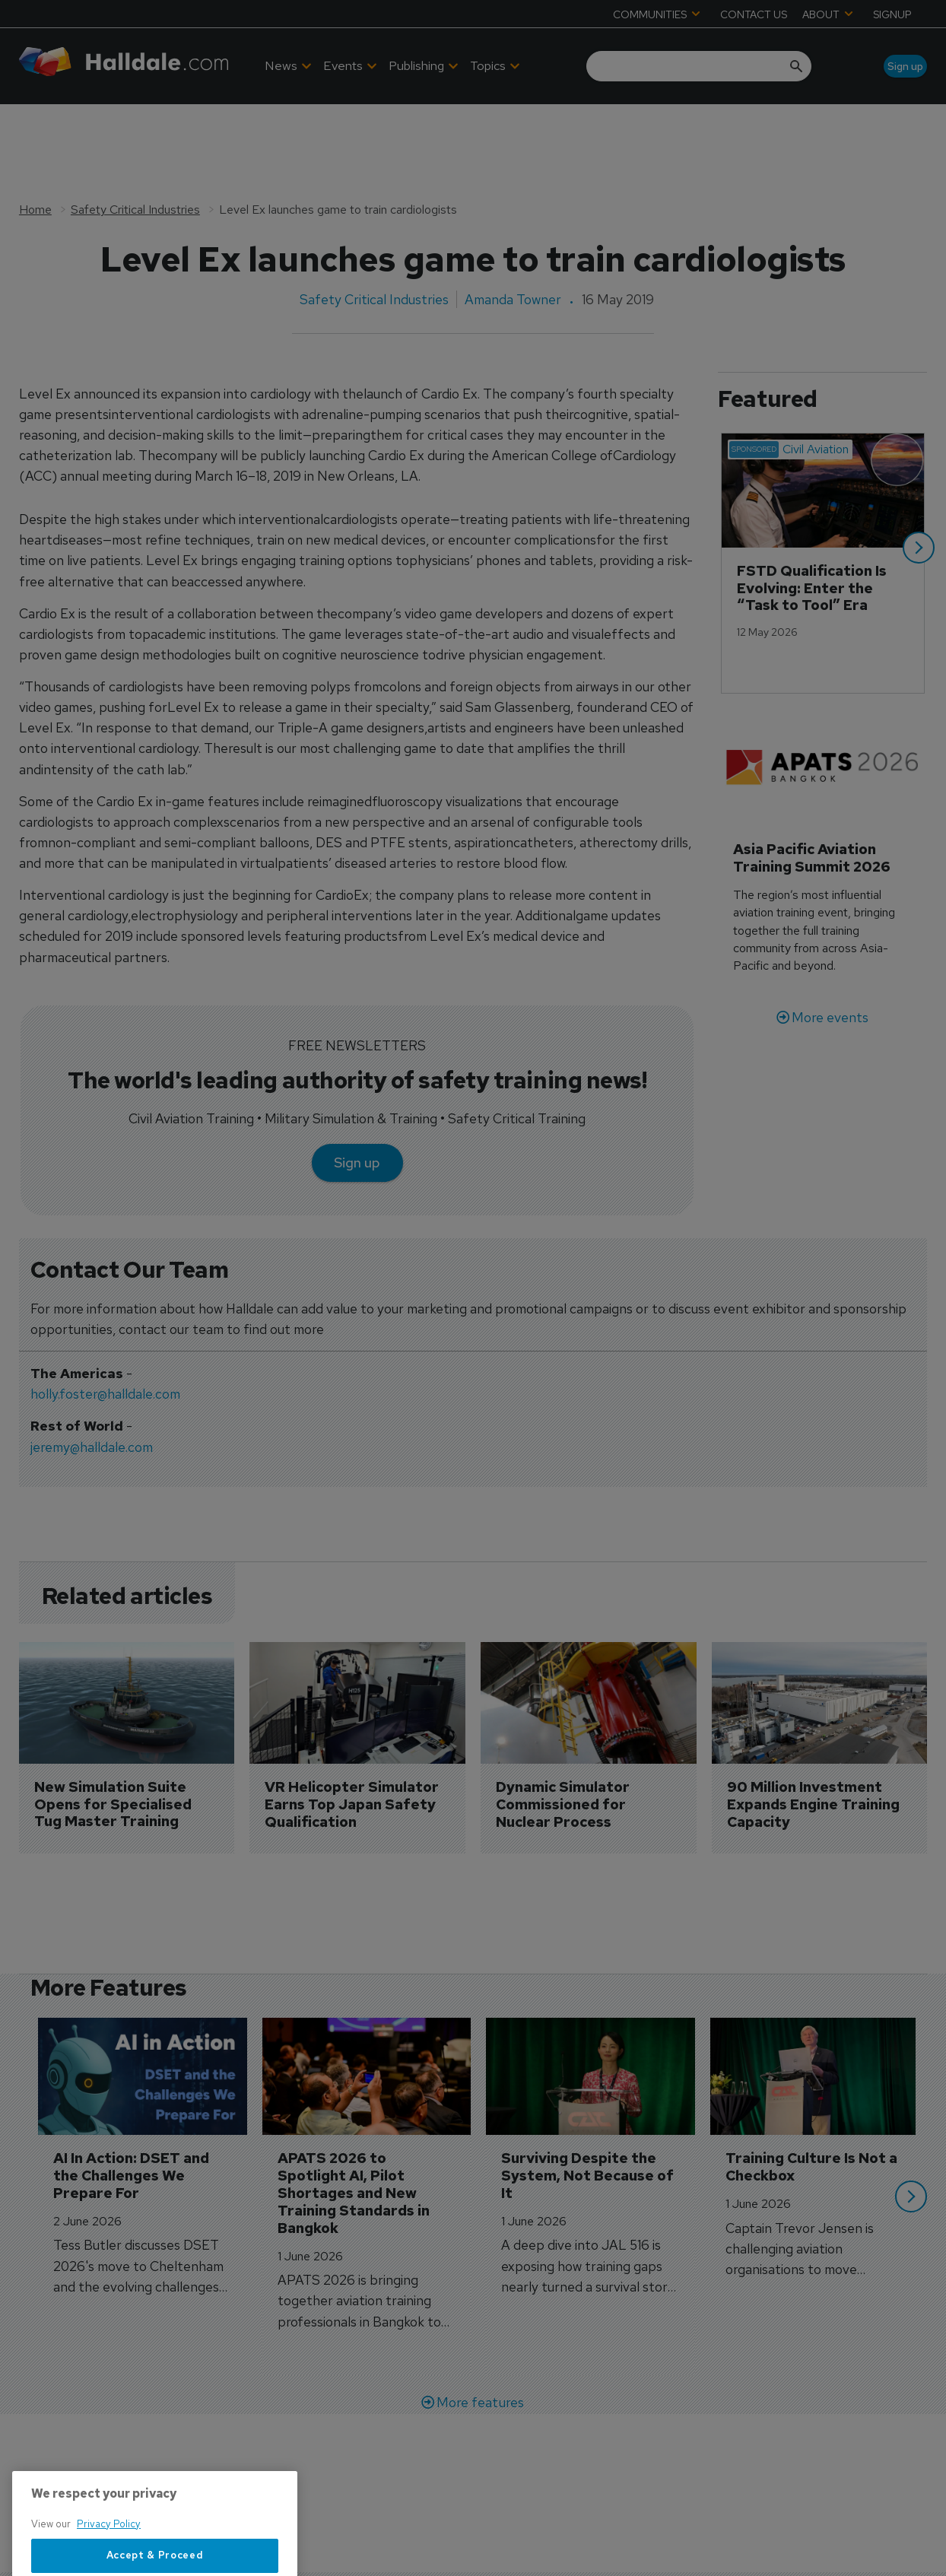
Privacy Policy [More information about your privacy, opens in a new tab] (109, 2568)
